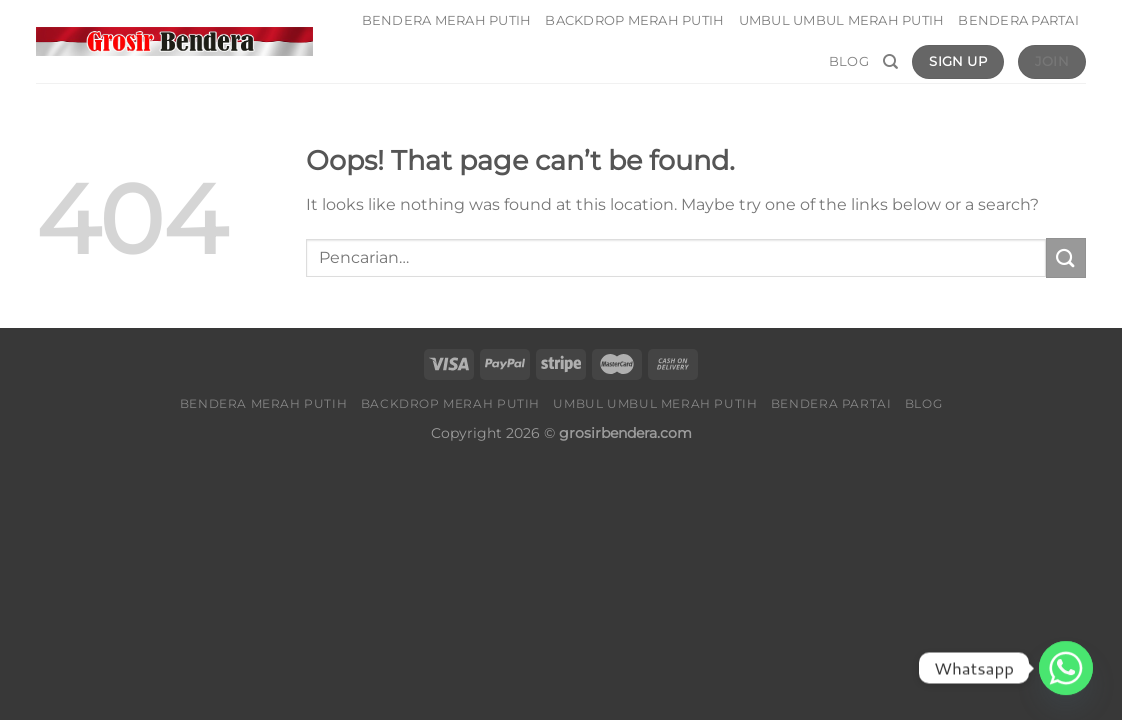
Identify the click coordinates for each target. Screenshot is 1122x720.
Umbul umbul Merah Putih (842, 20)
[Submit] (1066, 257)
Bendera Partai (1018, 20)
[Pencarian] (890, 62)
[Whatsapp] (1066, 668)
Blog (849, 61)
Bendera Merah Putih (447, 20)
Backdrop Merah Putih (634, 20)
